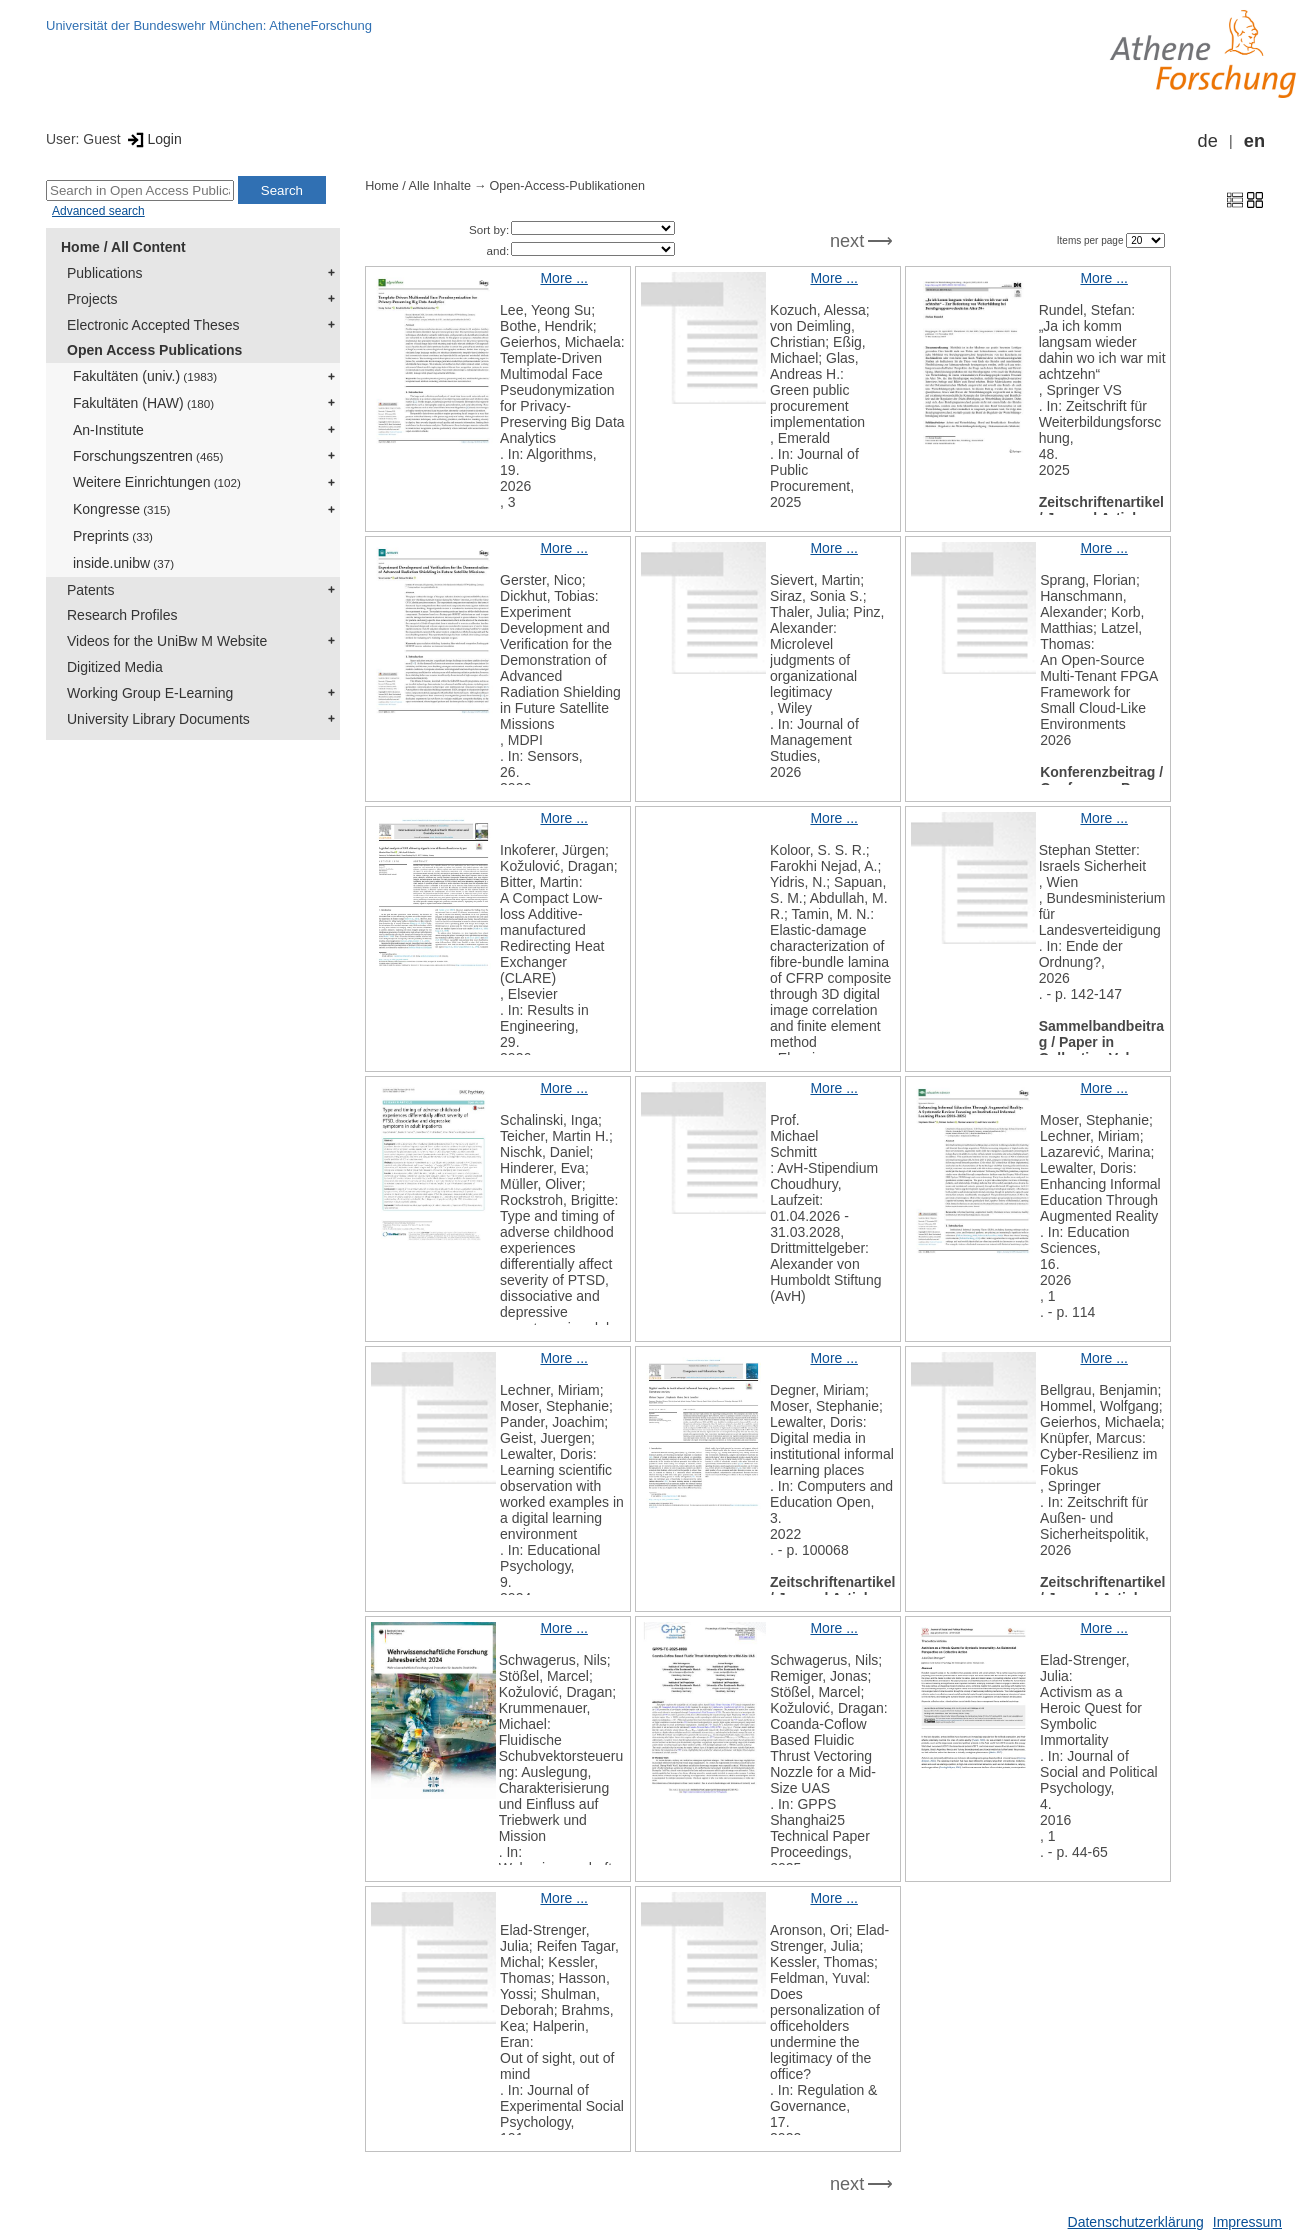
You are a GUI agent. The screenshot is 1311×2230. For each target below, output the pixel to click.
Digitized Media (115, 667)
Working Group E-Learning (150, 693)
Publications (105, 273)
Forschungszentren (148, 456)
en (1254, 141)
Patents (90, 590)
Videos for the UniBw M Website (167, 641)
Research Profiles (122, 615)
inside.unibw (123, 563)
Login (153, 139)
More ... (563, 278)
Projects (92, 299)
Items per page (1091, 240)
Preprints (113, 536)
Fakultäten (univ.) (145, 376)
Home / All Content (123, 247)
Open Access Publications (154, 350)
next (847, 241)
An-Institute (108, 430)
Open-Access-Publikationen (567, 186)
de (1208, 141)
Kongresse (121, 509)
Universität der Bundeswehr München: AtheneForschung (209, 25)
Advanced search (98, 211)
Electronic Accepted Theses (153, 325)
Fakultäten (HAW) (143, 403)
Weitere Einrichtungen (157, 482)
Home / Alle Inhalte (418, 186)
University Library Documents (158, 719)
